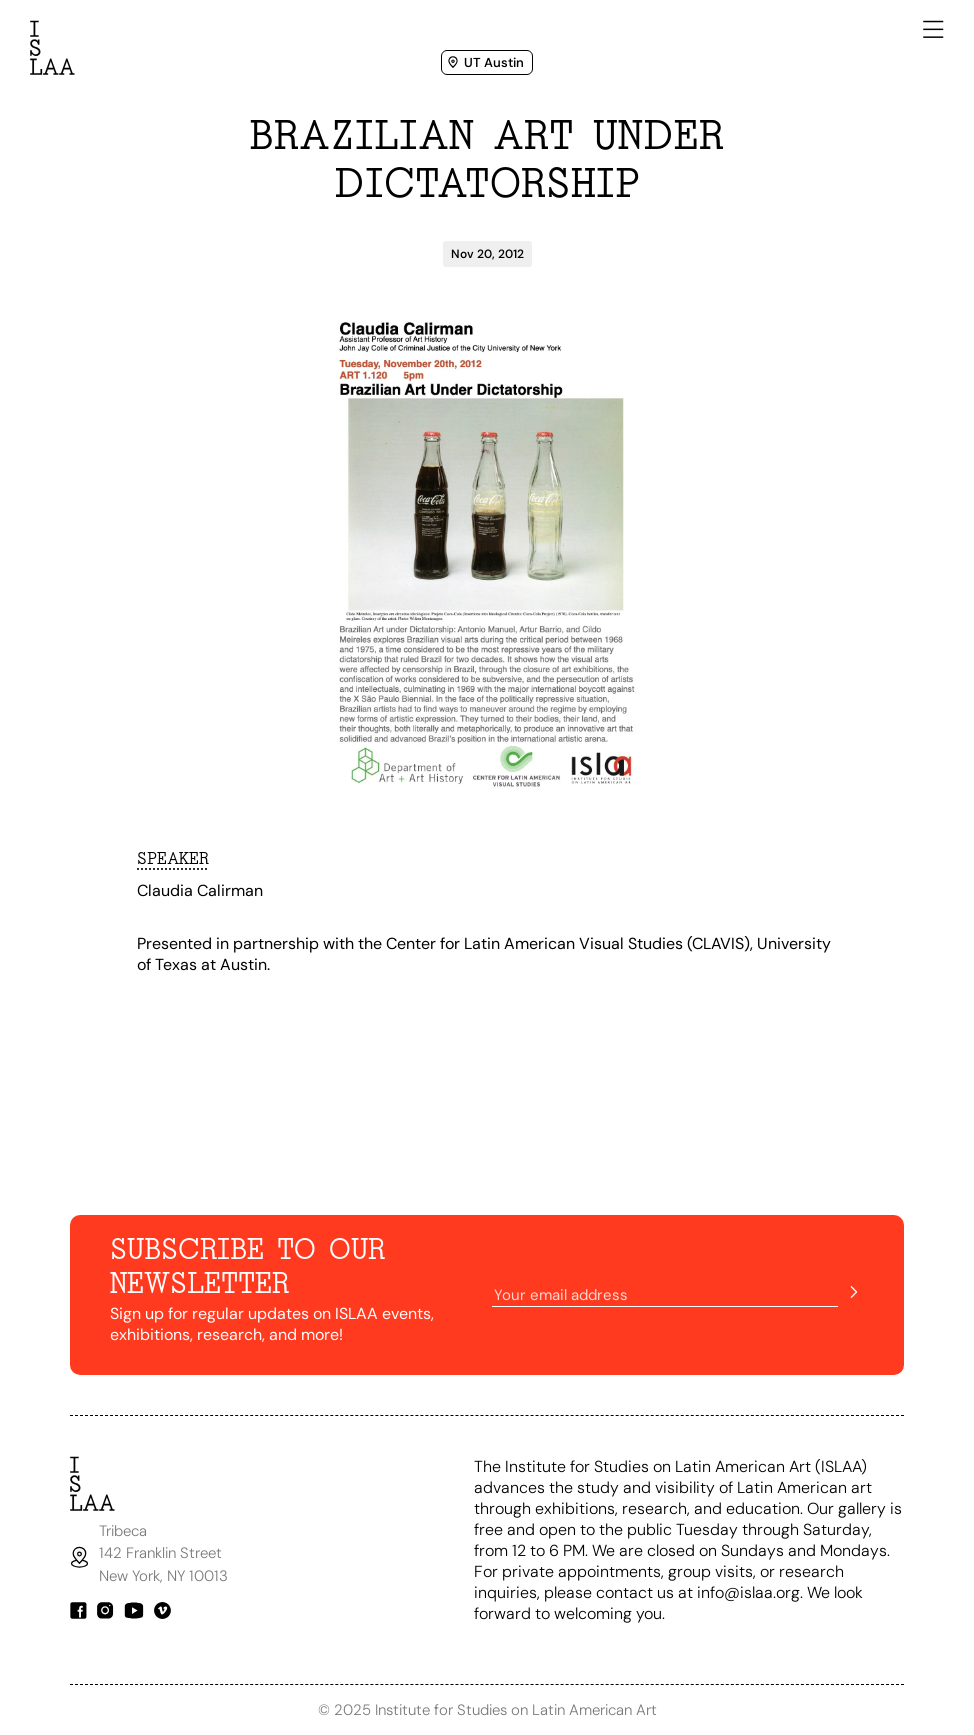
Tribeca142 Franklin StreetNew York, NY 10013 (165, 1553)
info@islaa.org (748, 1592)
